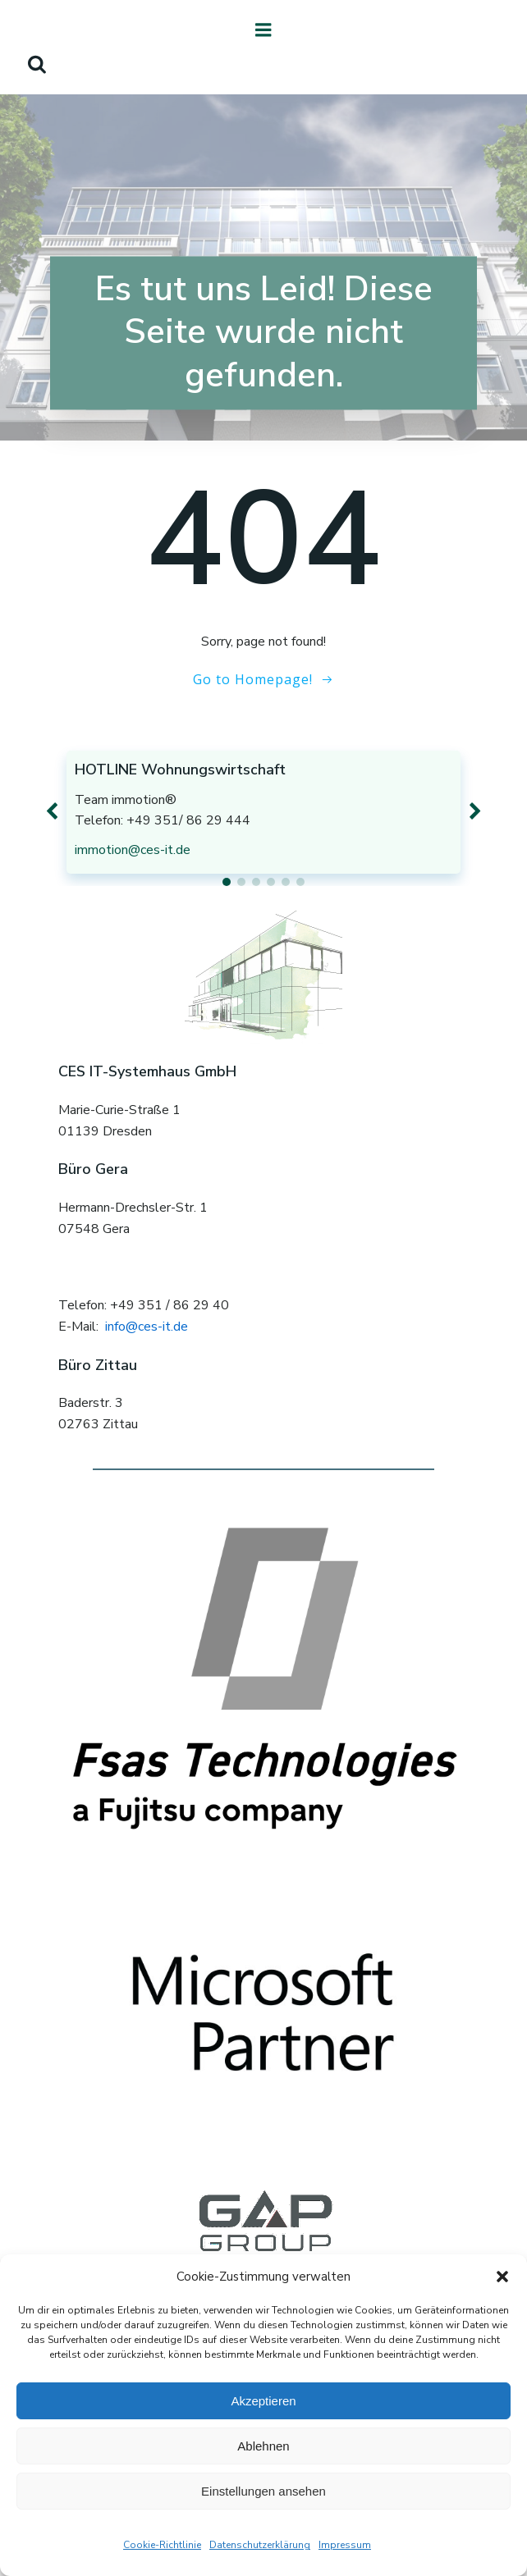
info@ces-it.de (146, 1327)
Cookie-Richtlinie (162, 2544)
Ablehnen (263, 2446)
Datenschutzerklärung (259, 2544)
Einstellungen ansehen (263, 2491)
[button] (502, 2276)
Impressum (344, 2544)
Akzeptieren (263, 2401)
